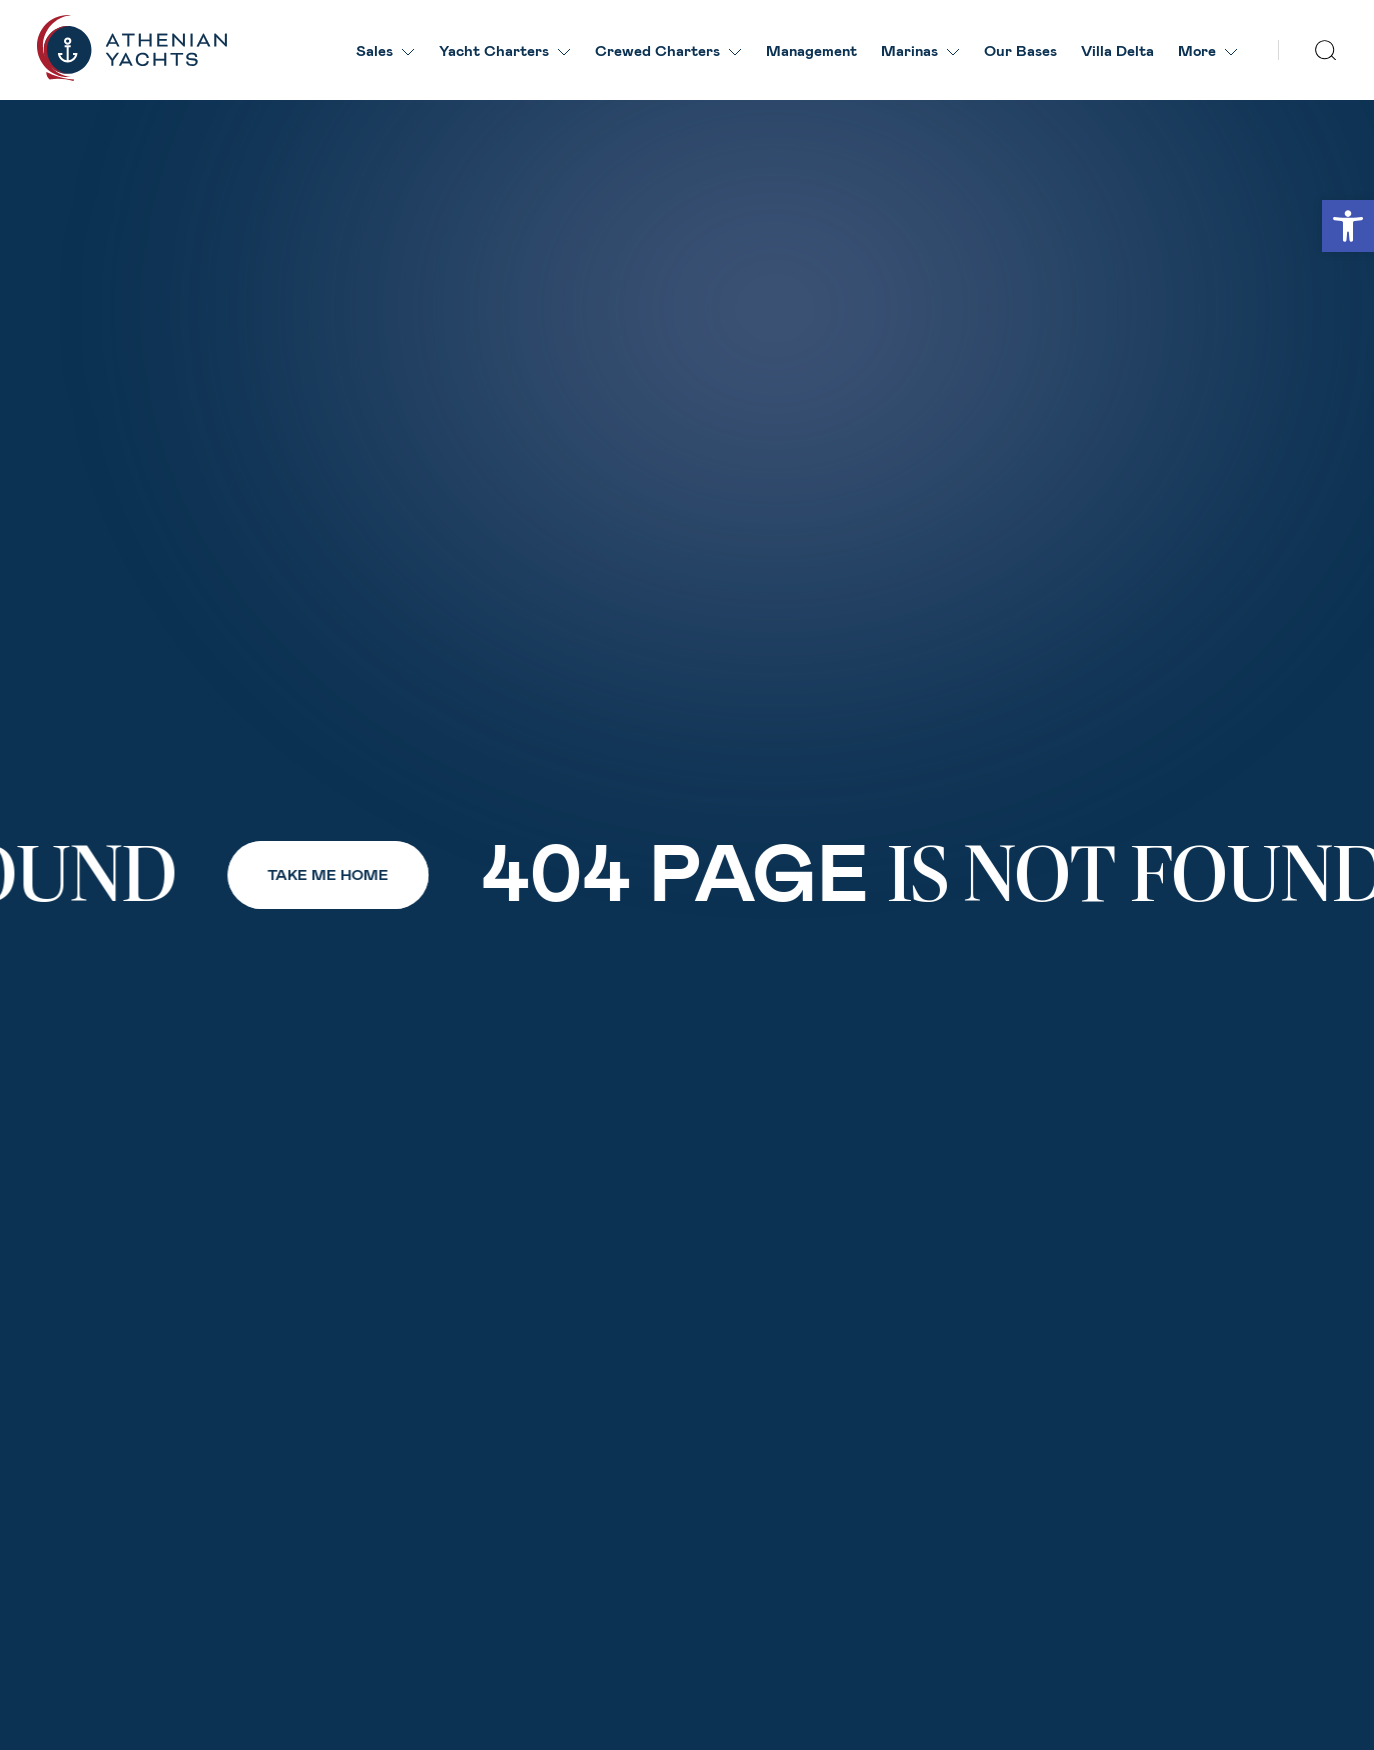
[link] (1348, 226)
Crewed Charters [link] (668, 50)
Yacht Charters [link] (505, 50)
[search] (1326, 50)
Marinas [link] (920, 50)
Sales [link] (385, 50)
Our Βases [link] (1020, 50)
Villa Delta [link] (1117, 50)
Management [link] (811, 50)
